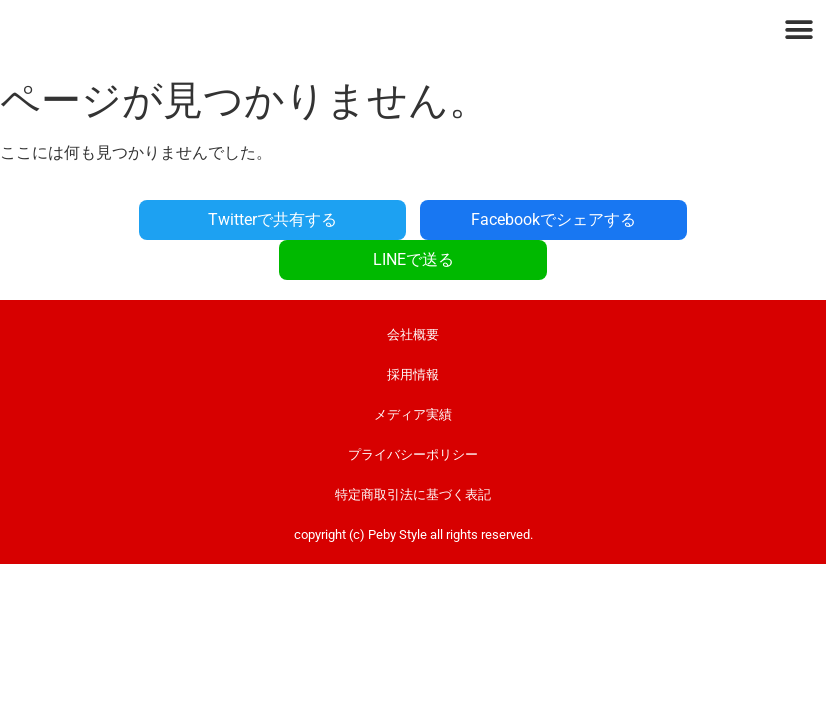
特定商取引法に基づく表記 (413, 454)
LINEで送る (677, 219)
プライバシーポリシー (413, 414)
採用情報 (413, 334)
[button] (798, 29)
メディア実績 (413, 374)
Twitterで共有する (149, 219)
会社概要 (413, 294)
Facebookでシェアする (413, 219)
